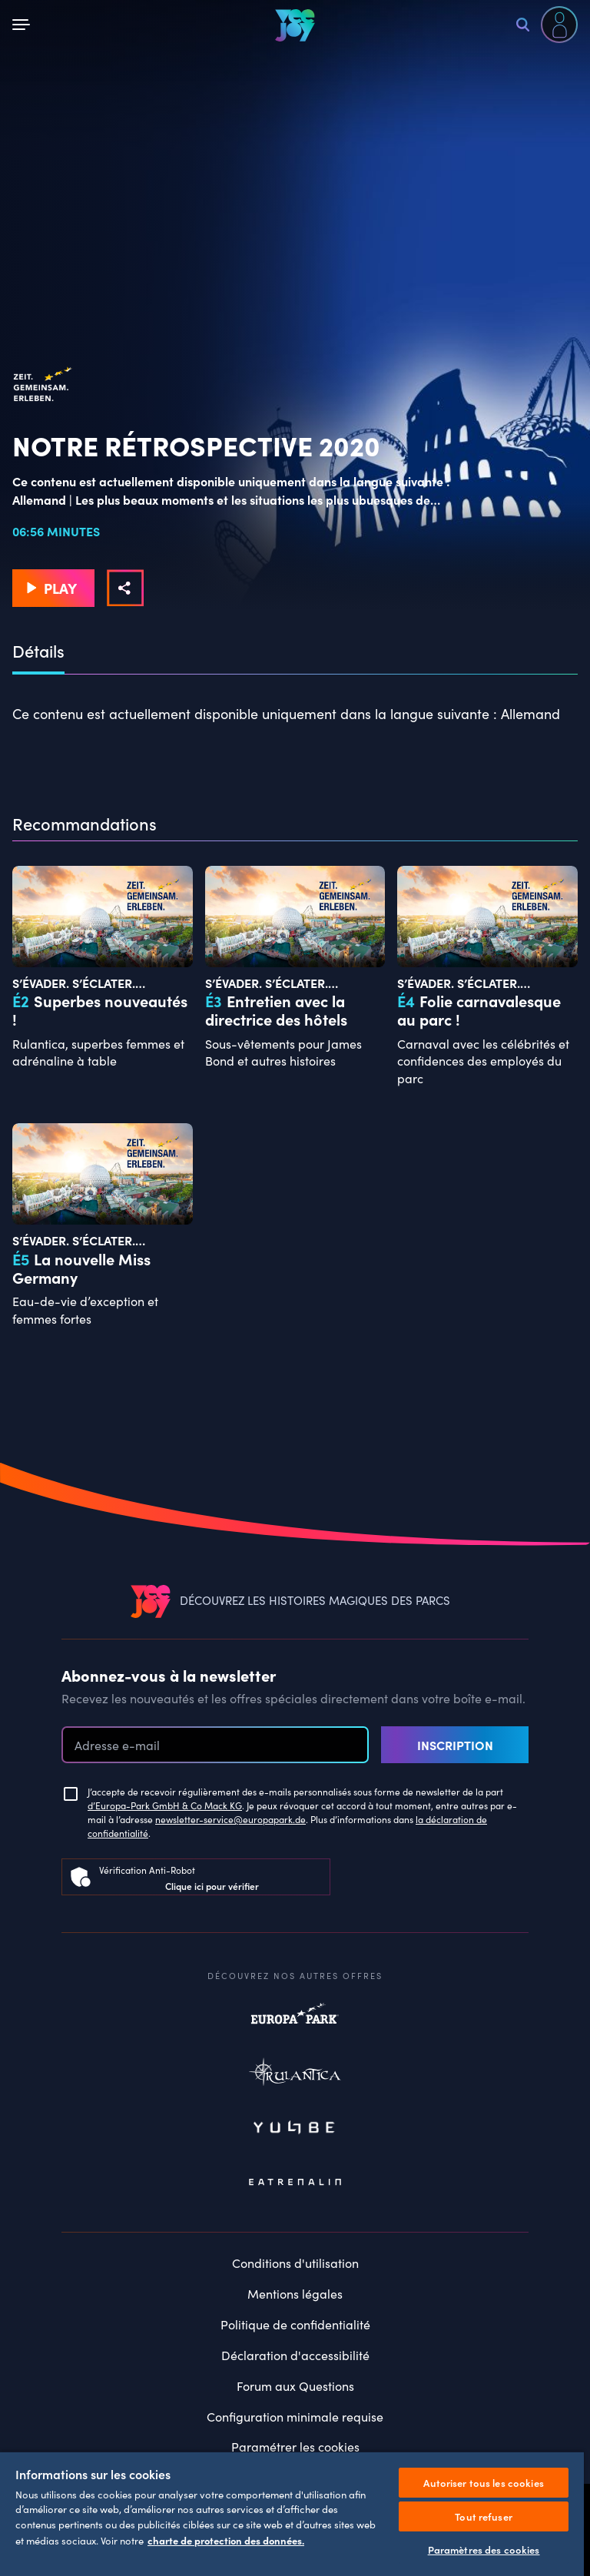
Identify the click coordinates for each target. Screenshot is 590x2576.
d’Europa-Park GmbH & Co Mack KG (165, 1805)
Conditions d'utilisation (295, 2263)
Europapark (295, 2021)
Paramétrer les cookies (295, 2446)
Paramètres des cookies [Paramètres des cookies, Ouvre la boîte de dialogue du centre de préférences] (484, 2549)
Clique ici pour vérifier (212, 1885)
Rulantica (295, 2075)
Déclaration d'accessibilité (295, 2355)
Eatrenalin (295, 2182)
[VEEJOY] (295, 25)
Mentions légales (295, 2294)
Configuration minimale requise (295, 2417)
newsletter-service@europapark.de (230, 1819)
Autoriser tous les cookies (483, 2482)
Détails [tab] (38, 651)
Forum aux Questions (295, 2386)
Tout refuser (483, 2516)
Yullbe (295, 2129)
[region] (292, 2513)
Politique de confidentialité (295, 2324)
